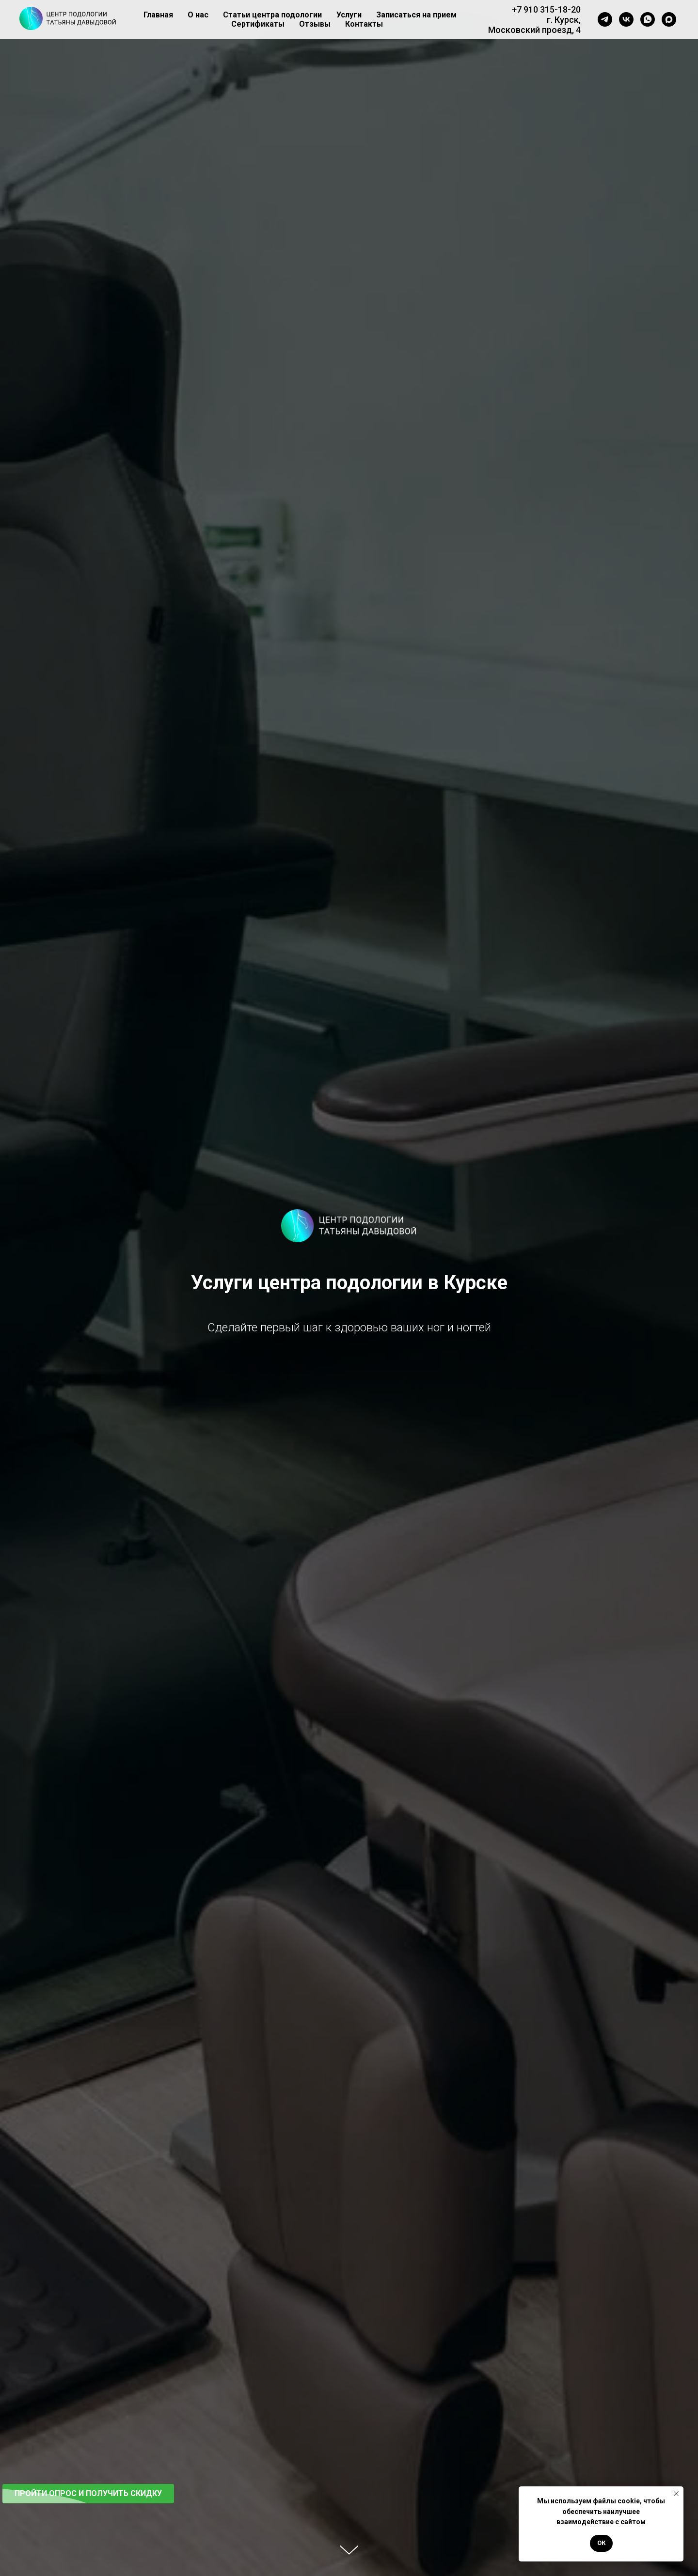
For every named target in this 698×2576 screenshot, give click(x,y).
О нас (198, 14)
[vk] (626, 19)
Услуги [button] (349, 14)
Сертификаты (258, 24)
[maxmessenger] (669, 19)
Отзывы (315, 24)
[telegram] (605, 19)
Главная (158, 14)
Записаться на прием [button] (416, 14)
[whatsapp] (647, 19)
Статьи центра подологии (272, 14)
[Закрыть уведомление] (676, 2493)
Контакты (364, 24)
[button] (88, 2493)
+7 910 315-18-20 (546, 9)
